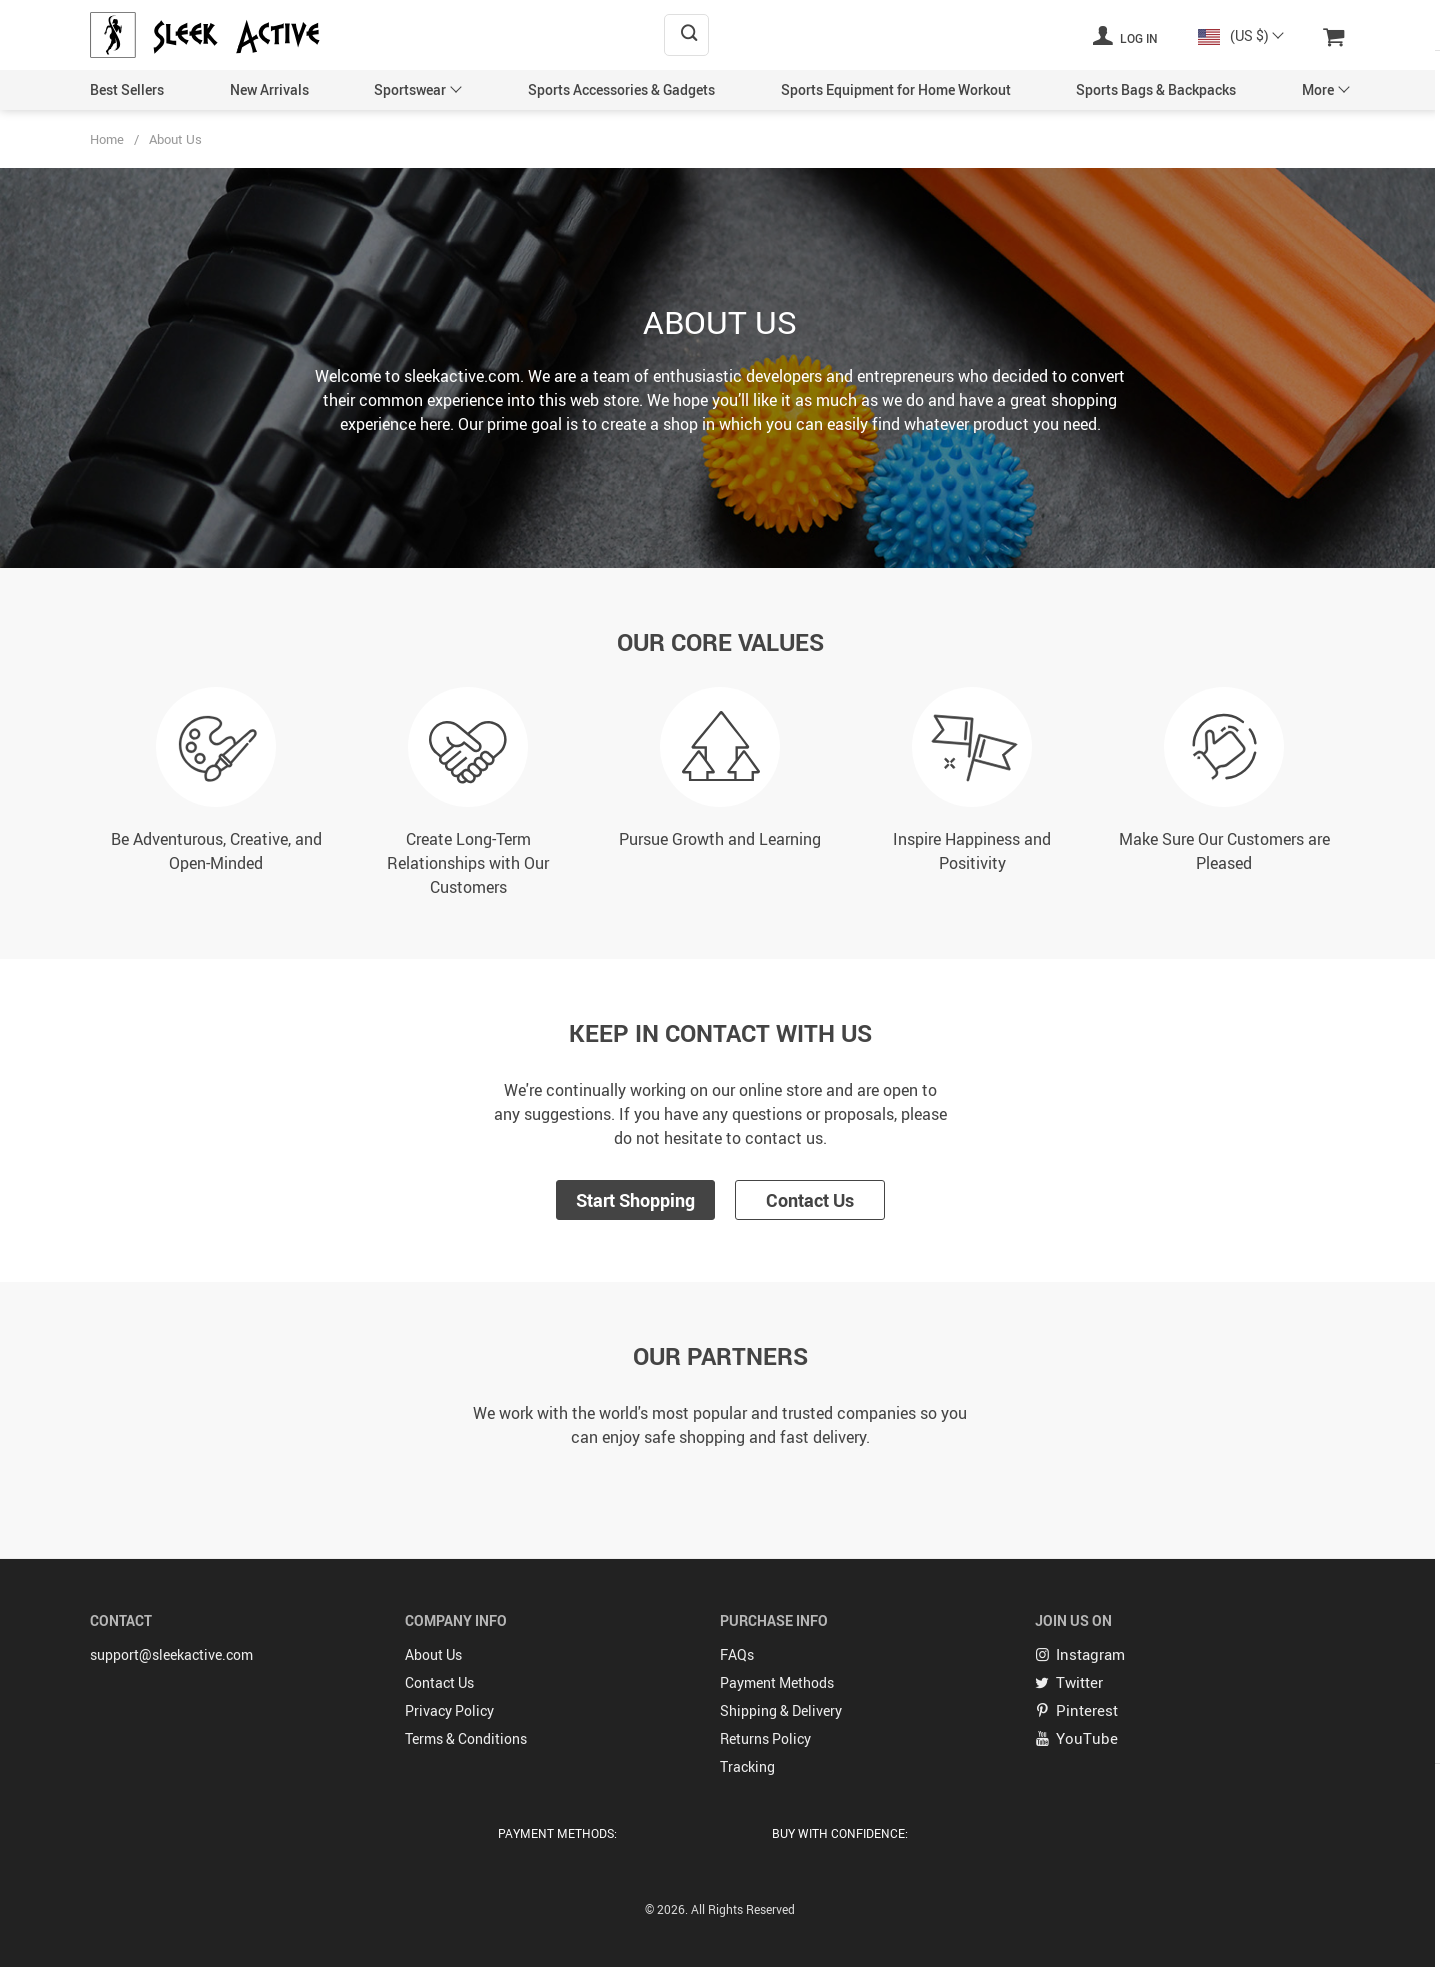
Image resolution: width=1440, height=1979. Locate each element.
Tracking (747, 1763)
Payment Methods (777, 1679)
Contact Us (810, 1200)
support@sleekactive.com (171, 1651)
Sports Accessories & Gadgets (621, 89)
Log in (1125, 35)
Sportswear (410, 89)
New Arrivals (269, 89)
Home (107, 139)
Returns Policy (765, 1735)
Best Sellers (127, 89)
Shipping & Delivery (781, 1707)
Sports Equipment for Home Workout (896, 89)
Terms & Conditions (466, 1735)
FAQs (737, 1651)
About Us (433, 1651)
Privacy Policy (449, 1707)
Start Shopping (635, 1200)
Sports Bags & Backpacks (1156, 89)
